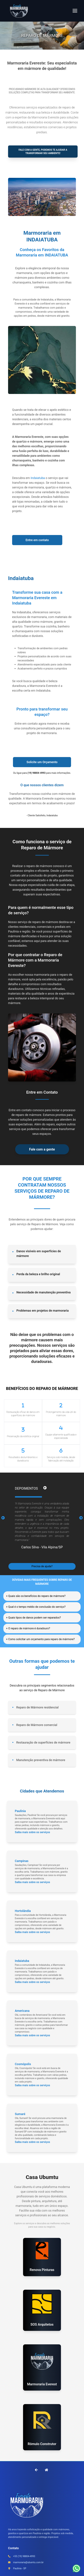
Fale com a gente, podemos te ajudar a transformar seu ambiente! (43, 151)
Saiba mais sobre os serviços (32, 1832)
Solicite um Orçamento (41, 762)
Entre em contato (37, 540)
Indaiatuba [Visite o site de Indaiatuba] (38, 478)
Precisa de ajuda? (42, 1566)
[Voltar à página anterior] (36, 2470)
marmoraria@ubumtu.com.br (28, 2562)
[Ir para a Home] (46, 2469)
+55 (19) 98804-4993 (24, 2556)
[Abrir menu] (75, 11)
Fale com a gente (42, 1149)
